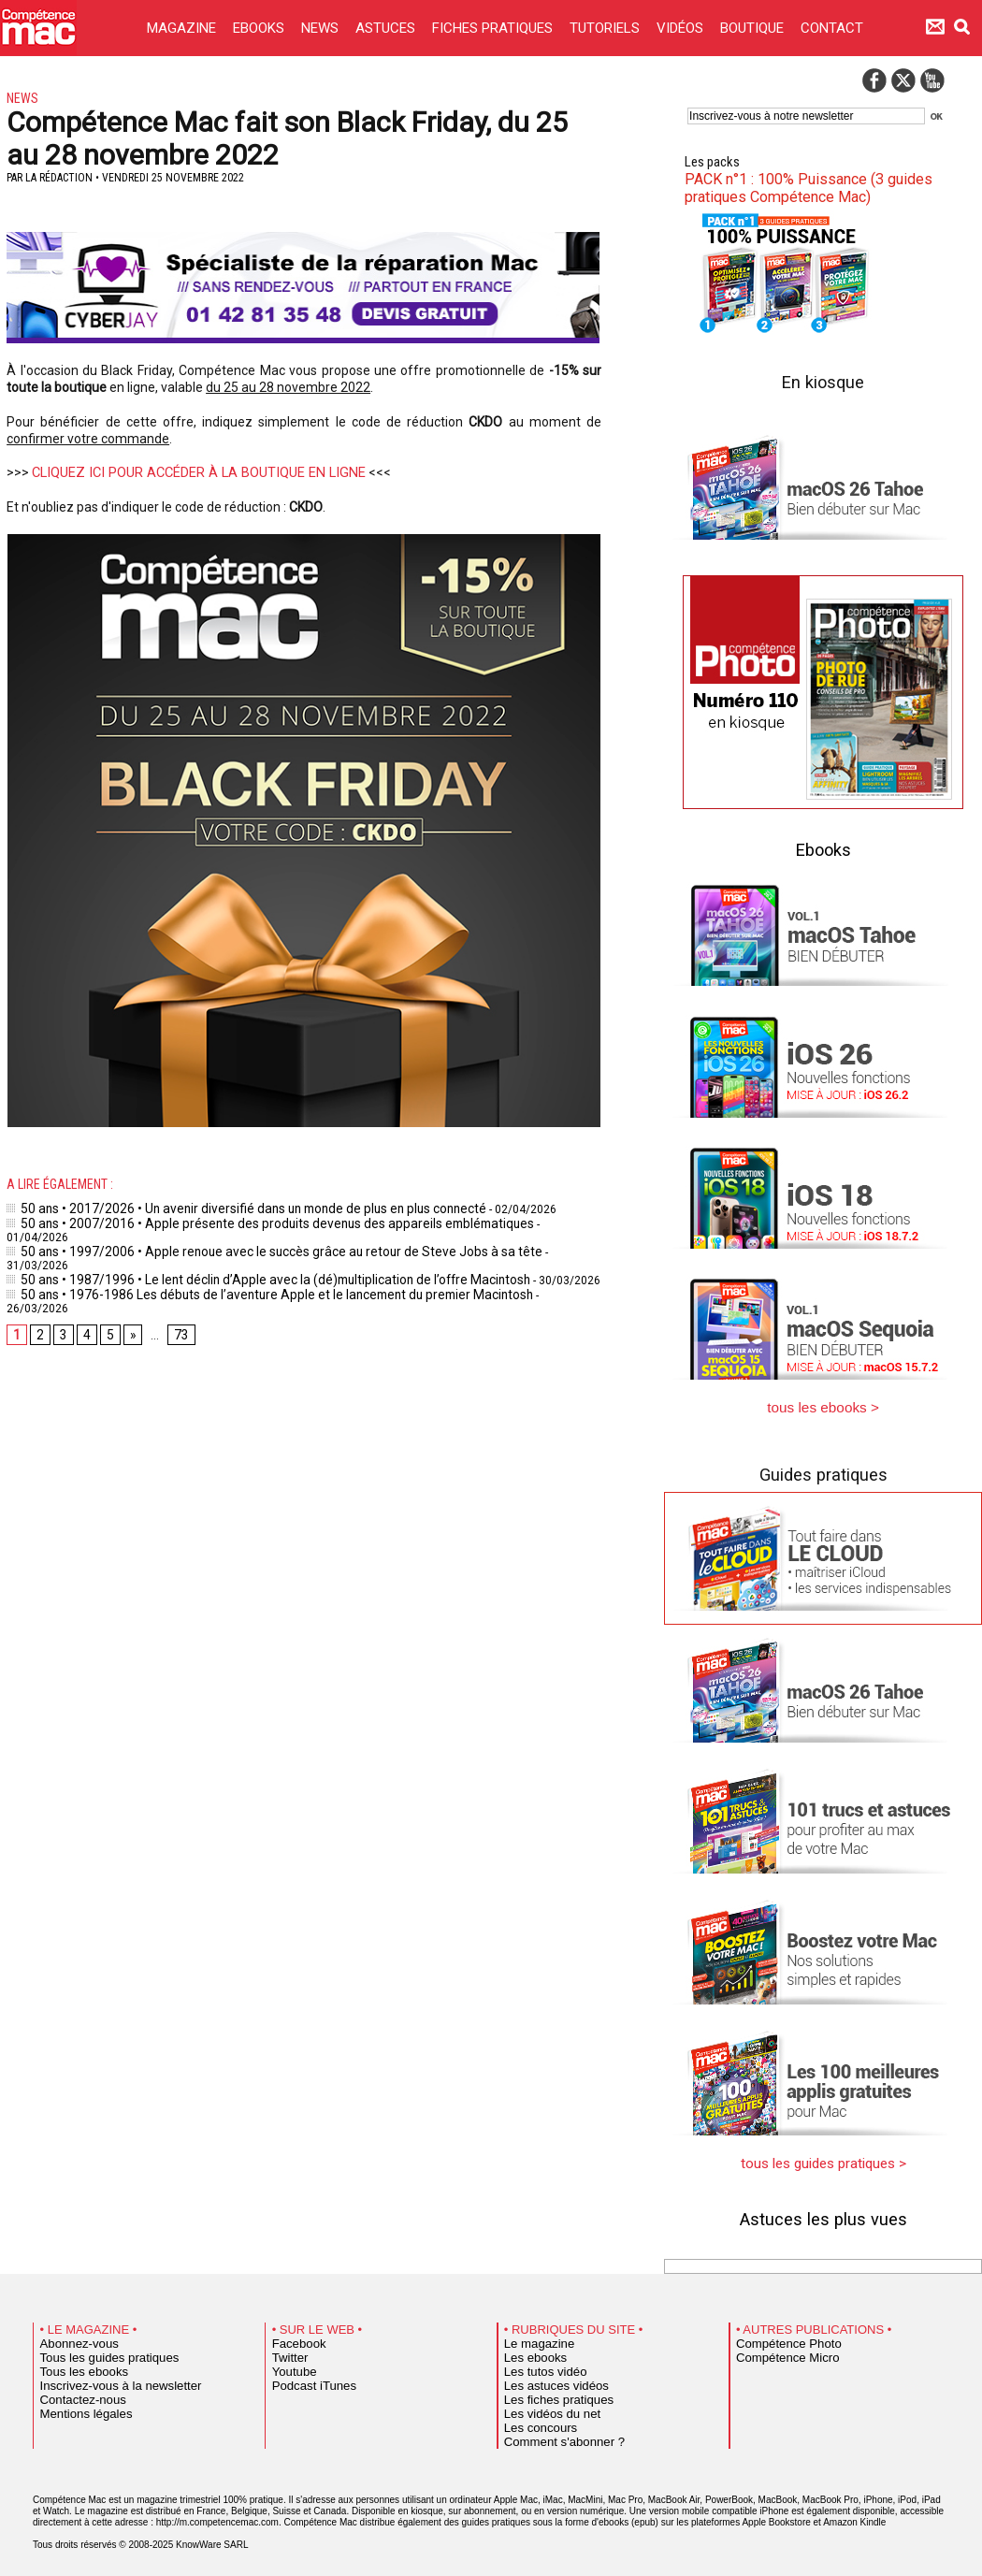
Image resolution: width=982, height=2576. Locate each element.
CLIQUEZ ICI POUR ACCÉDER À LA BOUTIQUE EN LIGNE (191, 472)
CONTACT (832, 28)
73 (175, 1287)
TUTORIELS (606, 28)
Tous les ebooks (75, 2364)
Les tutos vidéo (537, 2364)
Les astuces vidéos (546, 2378)
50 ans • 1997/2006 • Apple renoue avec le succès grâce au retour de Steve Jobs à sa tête (247, 1233)
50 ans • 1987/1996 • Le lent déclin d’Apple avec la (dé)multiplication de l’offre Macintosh (242, 1246)
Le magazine (532, 2336)
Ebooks (823, 847)
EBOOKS (260, 28)
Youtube (290, 2364)
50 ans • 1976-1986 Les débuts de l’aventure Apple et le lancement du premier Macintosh (244, 1259)
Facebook (294, 2336)
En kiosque (823, 380)
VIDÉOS (682, 28)
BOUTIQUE (753, 28)
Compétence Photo (778, 2336)
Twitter (286, 2350)
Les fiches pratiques (548, 2392)
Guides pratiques (823, 1469)
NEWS (321, 28)
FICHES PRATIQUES (494, 28)
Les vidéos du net (543, 2406)
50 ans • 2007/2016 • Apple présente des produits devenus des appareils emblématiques (243, 1220)
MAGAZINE (183, 28)
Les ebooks (530, 2350)
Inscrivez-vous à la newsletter (105, 2378)
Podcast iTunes (306, 2378)
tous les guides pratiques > (823, 2157)
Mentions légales (77, 2406)
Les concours (533, 2420)
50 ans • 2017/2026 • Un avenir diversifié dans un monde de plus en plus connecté (227, 1207)
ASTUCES (387, 28)
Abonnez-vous (72, 2336)
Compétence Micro (777, 2350)
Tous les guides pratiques (96, 2350)
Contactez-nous (75, 2392)
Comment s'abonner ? (553, 2434)
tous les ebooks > (823, 1404)
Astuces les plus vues (823, 2211)
